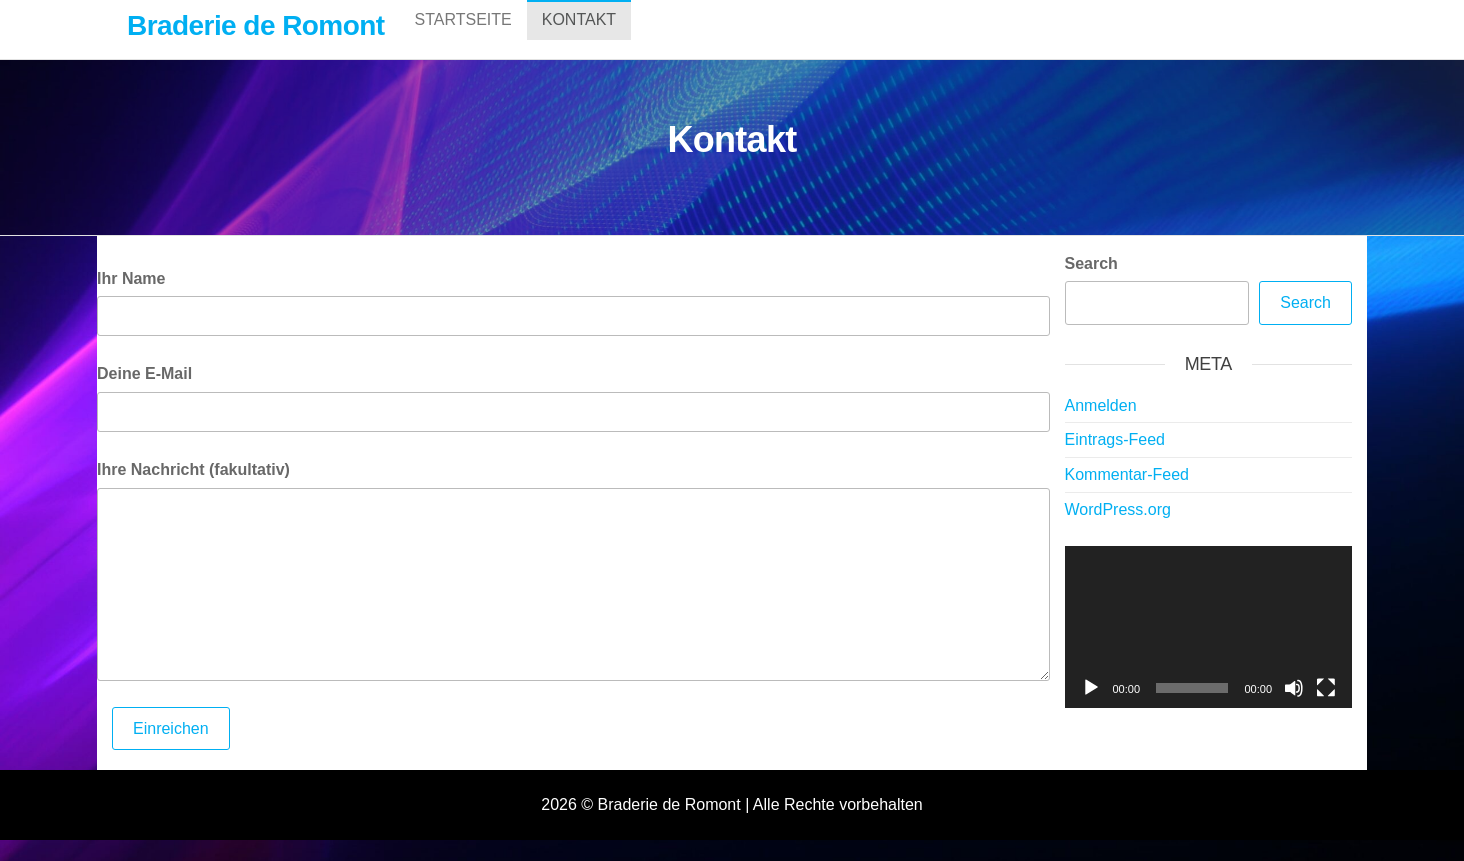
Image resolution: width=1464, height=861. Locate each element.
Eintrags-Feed (1115, 460)
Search (1091, 284)
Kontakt (579, 39)
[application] (1209, 648)
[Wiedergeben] (1091, 709)
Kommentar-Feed (1127, 495)
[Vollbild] (1326, 709)
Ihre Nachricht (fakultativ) (193, 490)
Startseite (463, 39)
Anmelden (1101, 426)
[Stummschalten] (1294, 709)
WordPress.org (1118, 530)
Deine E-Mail (144, 394)
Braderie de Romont (256, 25)
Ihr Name (131, 299)
